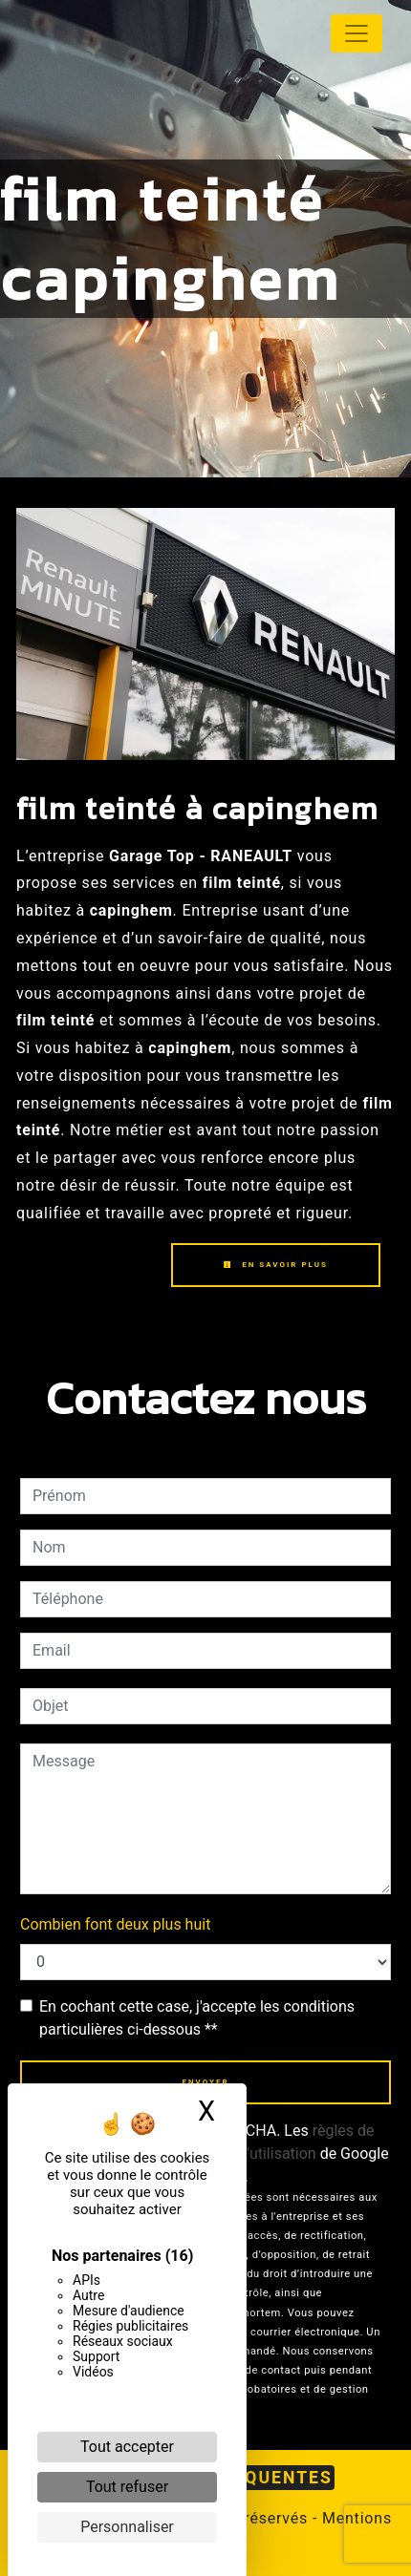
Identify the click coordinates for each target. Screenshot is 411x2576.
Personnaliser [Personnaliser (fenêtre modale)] (127, 2527)
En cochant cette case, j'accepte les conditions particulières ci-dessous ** (197, 2017)
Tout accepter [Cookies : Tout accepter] (127, 2447)
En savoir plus (276, 1264)
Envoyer (205, 2082)
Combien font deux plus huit (115, 1924)
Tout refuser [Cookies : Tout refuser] (127, 2487)
